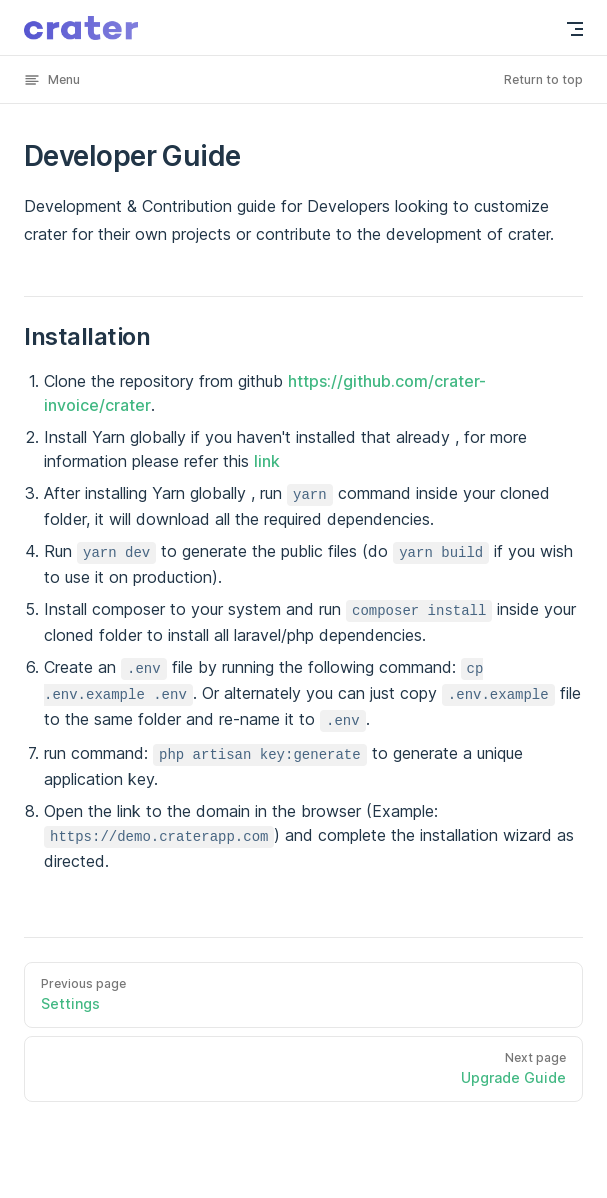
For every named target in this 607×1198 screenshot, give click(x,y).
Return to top (543, 79)
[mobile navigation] (575, 29)
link (267, 461)
